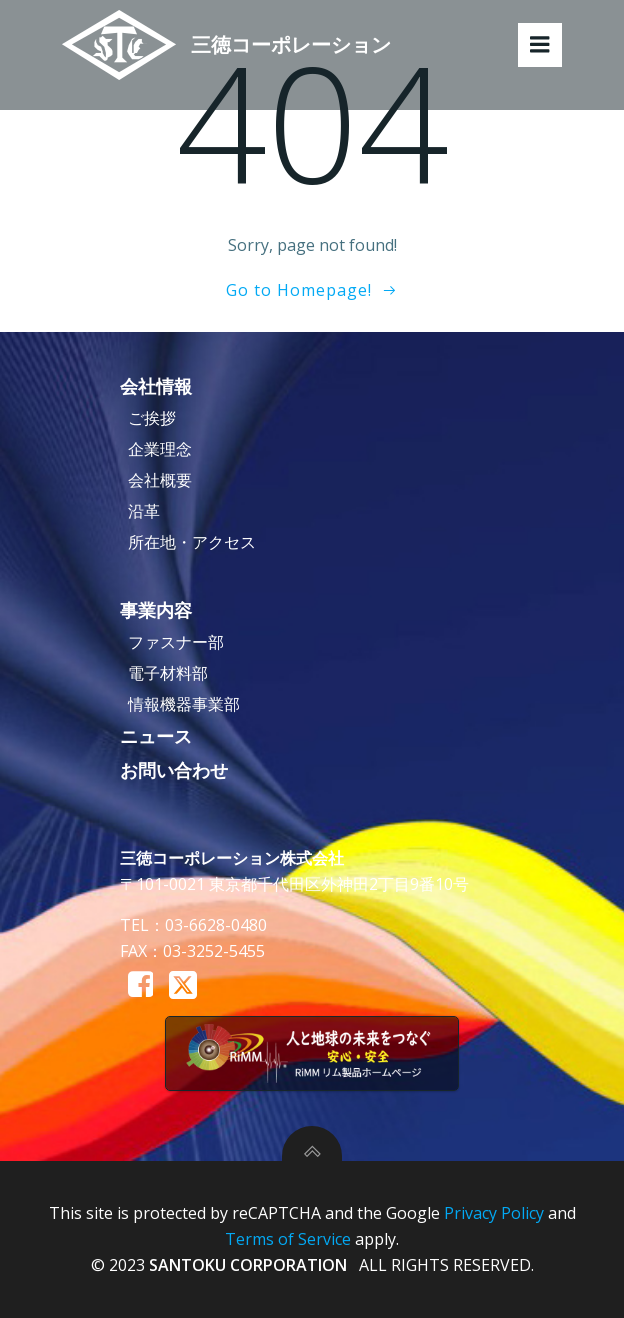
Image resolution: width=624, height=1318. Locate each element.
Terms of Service (288, 1239)
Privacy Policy (494, 1213)
